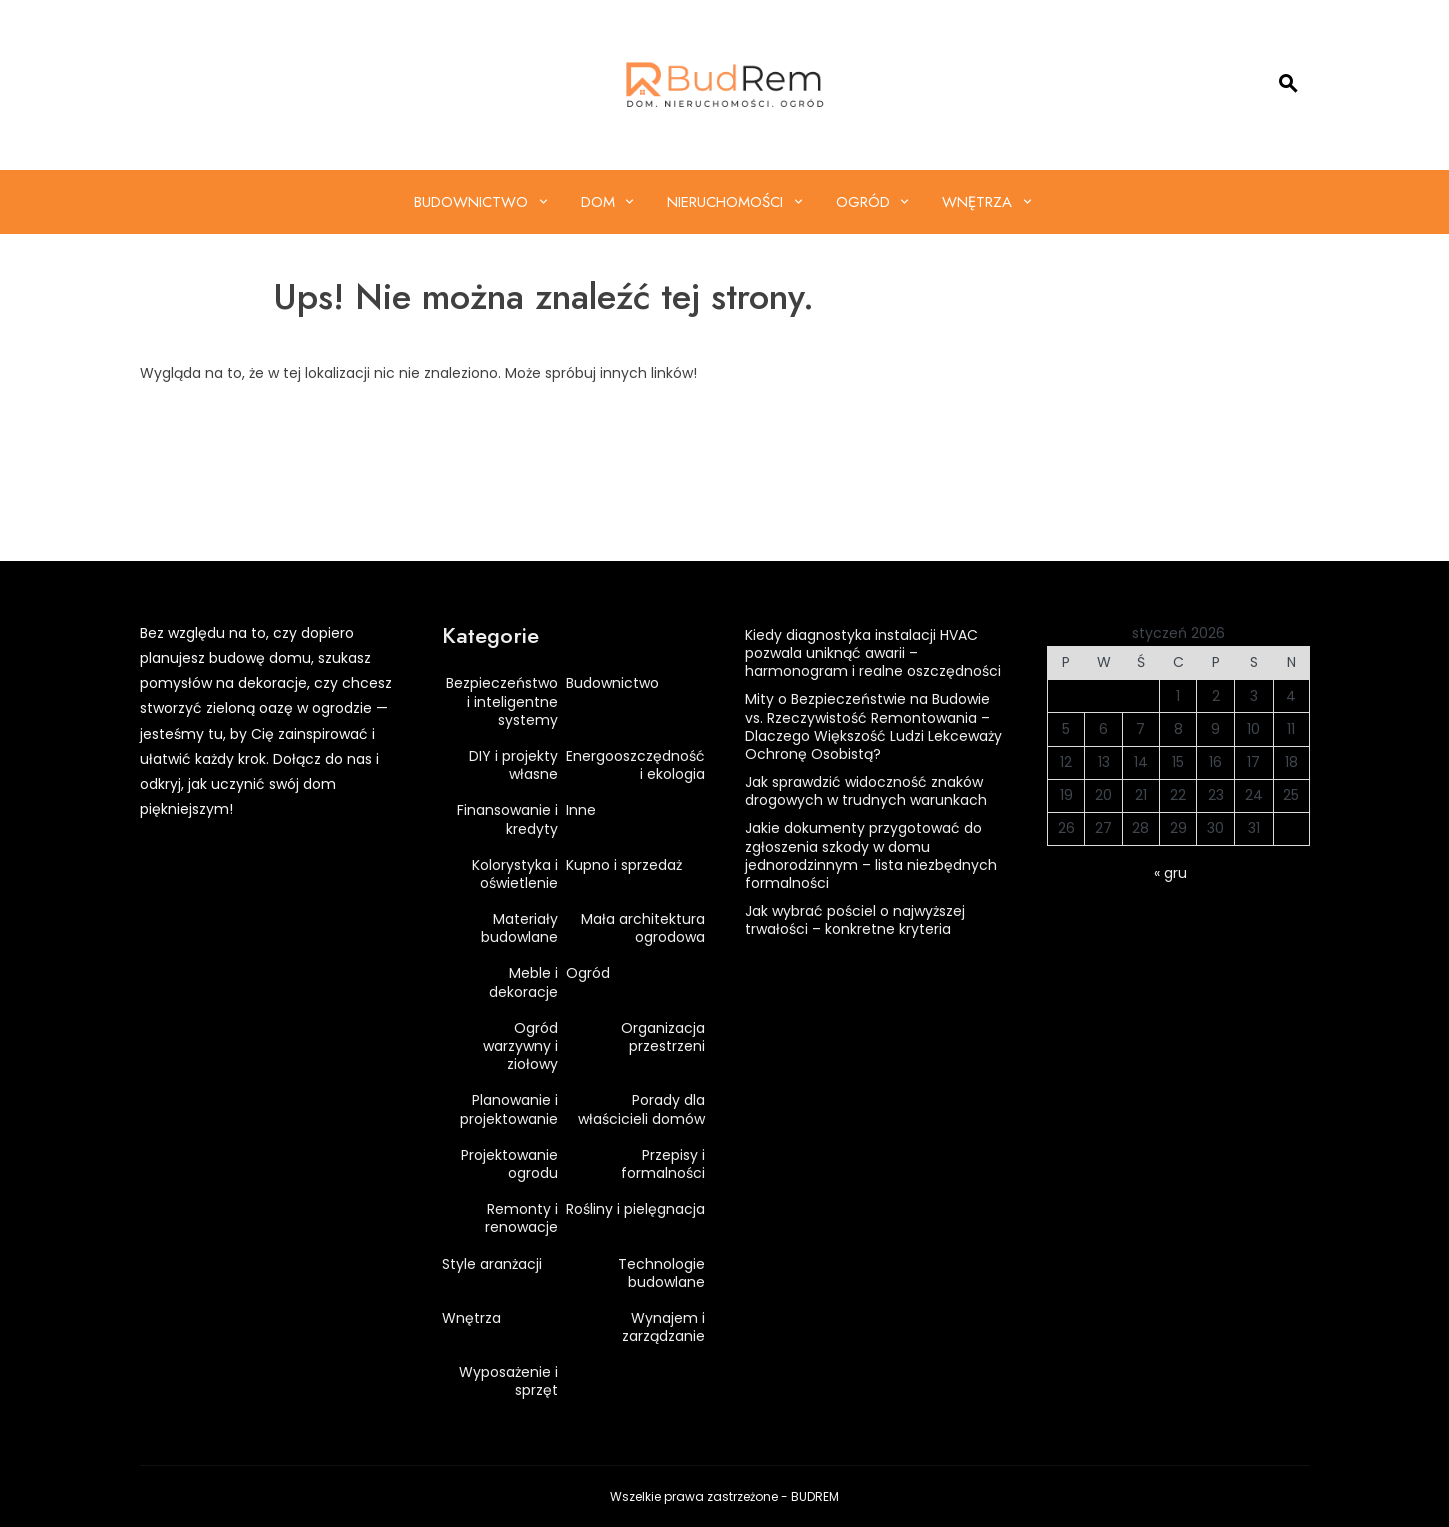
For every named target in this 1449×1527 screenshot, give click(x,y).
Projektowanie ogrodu (509, 1164)
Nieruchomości (725, 202)
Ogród (863, 202)
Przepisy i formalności (663, 1164)
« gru (1170, 873)
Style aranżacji (492, 1264)
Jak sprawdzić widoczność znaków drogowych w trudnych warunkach (866, 791)
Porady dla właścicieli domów (641, 1109)
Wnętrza (977, 202)
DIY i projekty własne (513, 765)
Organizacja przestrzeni (663, 1037)
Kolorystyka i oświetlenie (515, 874)
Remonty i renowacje (521, 1218)
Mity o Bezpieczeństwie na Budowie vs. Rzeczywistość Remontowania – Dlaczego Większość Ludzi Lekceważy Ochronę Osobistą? (873, 726)
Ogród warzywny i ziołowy (520, 1046)
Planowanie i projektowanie (509, 1109)
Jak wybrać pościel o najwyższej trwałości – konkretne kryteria (855, 920)
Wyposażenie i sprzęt (508, 1381)
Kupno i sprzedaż (624, 865)
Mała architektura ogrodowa (643, 928)
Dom (598, 202)
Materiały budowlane (519, 928)
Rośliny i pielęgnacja (635, 1209)
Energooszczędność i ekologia (635, 765)
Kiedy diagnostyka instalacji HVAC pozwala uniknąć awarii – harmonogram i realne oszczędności (873, 653)
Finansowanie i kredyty (507, 819)
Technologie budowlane (661, 1273)
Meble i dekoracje (523, 982)
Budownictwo (471, 202)
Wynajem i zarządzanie (663, 1327)
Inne (581, 810)
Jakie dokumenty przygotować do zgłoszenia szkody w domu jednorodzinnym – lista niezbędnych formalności (871, 855)
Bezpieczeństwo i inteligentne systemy (502, 701)
